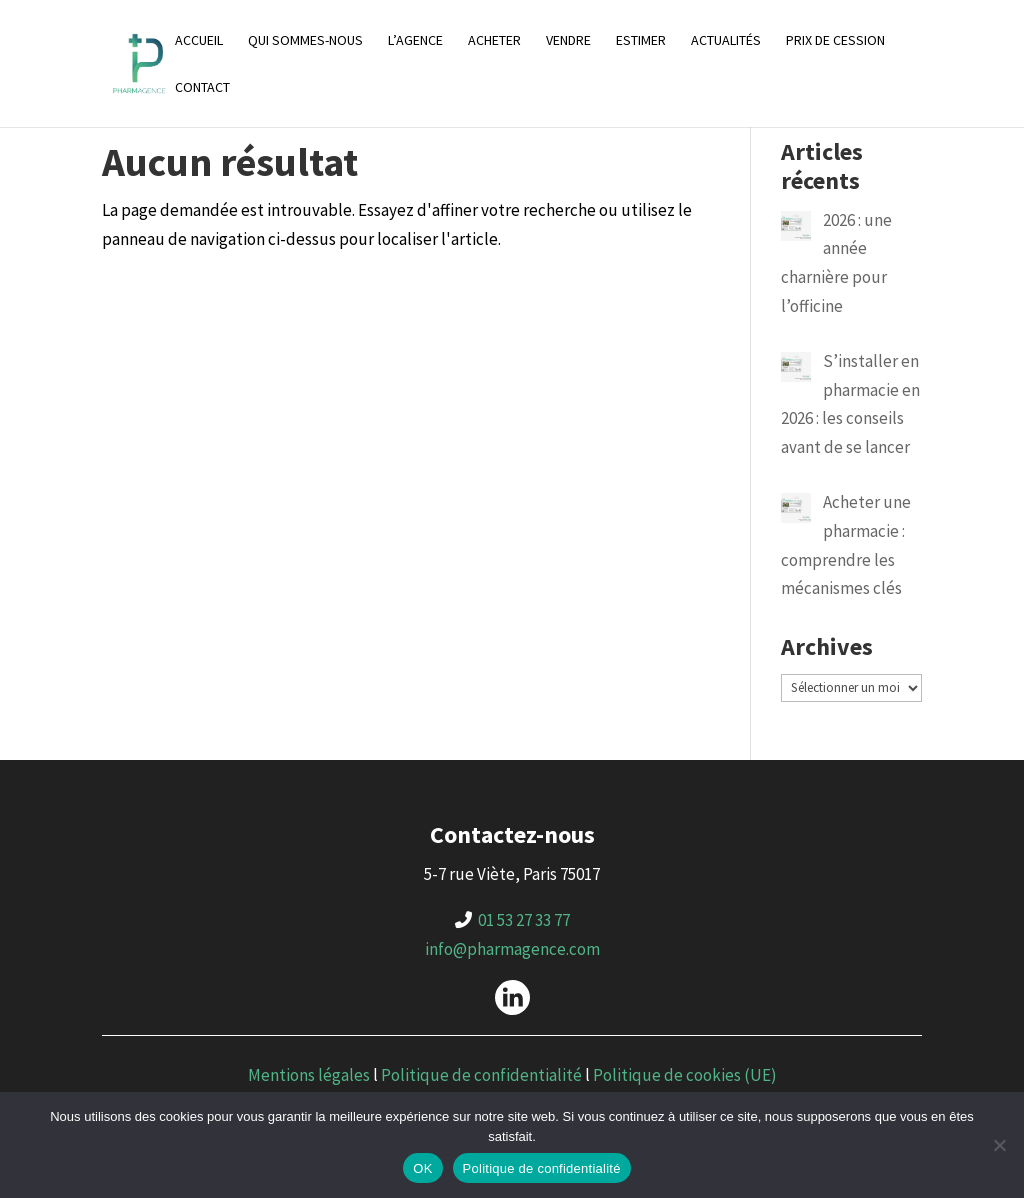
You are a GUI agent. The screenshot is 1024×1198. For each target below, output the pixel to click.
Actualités (726, 41)
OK (422, 1168)
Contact (202, 88)
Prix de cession (835, 41)
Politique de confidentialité (481, 1075)
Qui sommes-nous (305, 41)
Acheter (494, 41)
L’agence (415, 41)
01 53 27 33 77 (524, 920)
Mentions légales (309, 1075)
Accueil (199, 41)
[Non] (999, 1145)
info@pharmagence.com (512, 949)
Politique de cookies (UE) (685, 1075)
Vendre (568, 41)
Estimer (641, 41)
